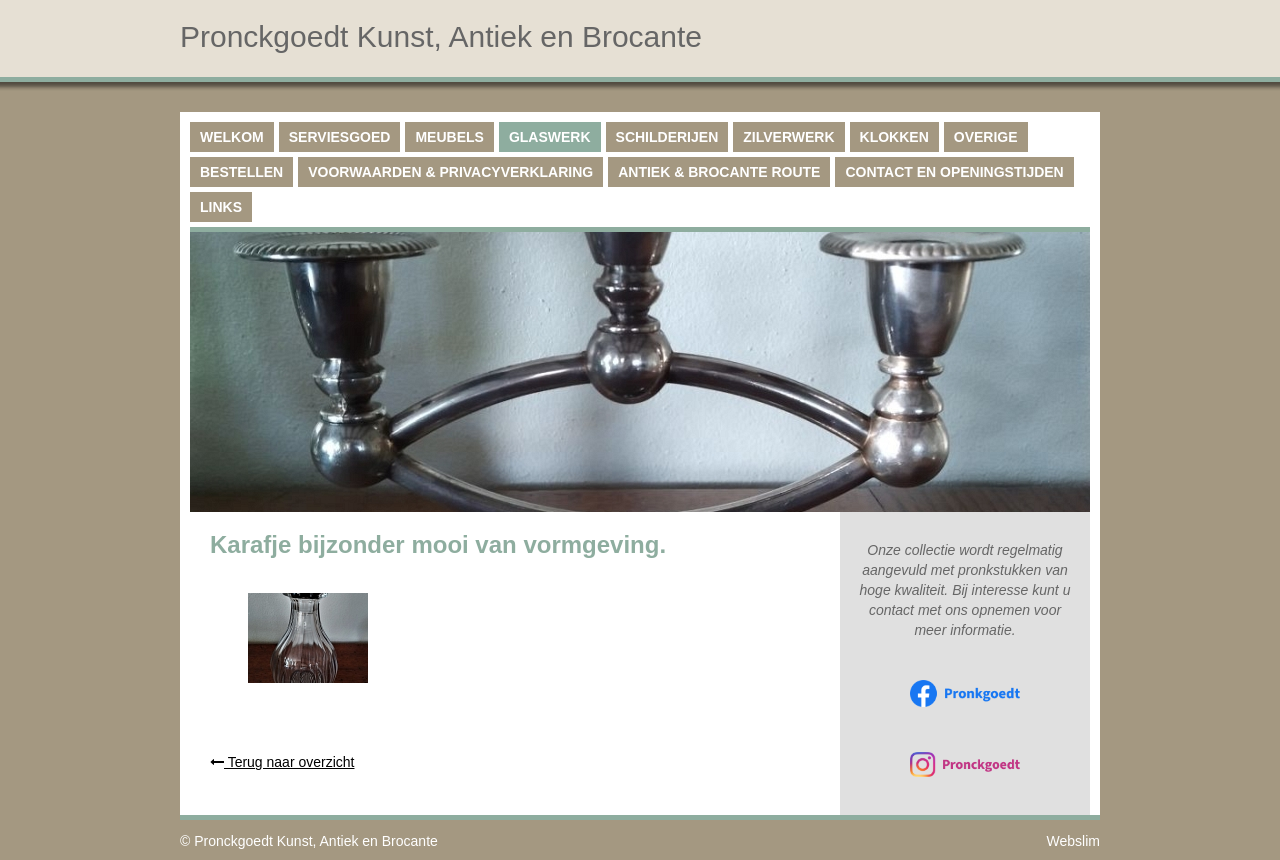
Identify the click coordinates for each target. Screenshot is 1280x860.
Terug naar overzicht (282, 762)
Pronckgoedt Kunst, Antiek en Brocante (316, 841)
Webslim (1073, 841)
